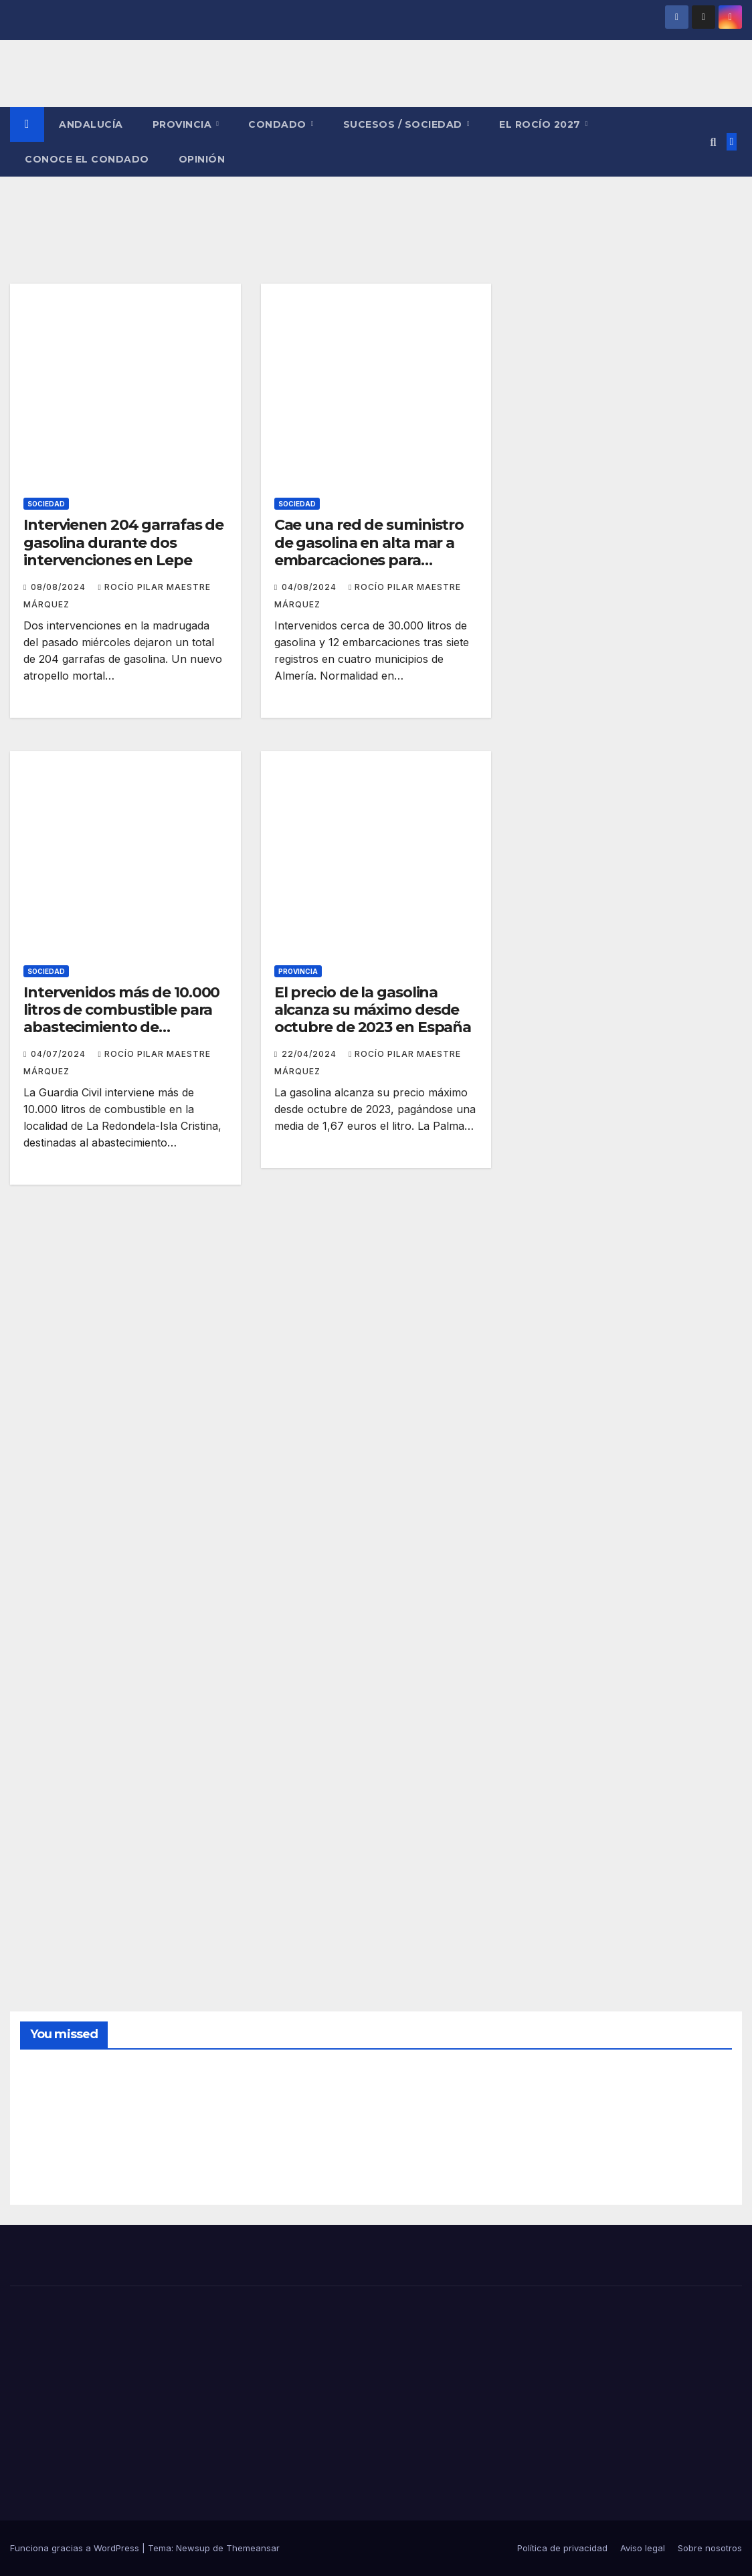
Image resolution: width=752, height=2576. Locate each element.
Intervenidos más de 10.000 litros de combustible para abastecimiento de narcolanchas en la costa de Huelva (123, 1027)
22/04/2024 (310, 1054)
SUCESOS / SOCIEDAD (404, 124)
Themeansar (253, 2548)
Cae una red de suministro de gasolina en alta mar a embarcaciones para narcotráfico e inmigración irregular (369, 560)
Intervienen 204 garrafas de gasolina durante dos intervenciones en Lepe (123, 542)
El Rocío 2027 (541, 124)
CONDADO (278, 124)
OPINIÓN (202, 159)
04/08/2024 (310, 587)
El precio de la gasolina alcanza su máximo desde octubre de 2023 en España (373, 1010)
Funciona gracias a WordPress (76, 2548)
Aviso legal (642, 2548)
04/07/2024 (59, 1054)
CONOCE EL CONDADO (87, 159)
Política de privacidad (562, 2548)
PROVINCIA (184, 124)
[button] (713, 141)
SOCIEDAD (46, 504)
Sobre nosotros (710, 2548)
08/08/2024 (59, 587)
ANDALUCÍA (91, 124)
